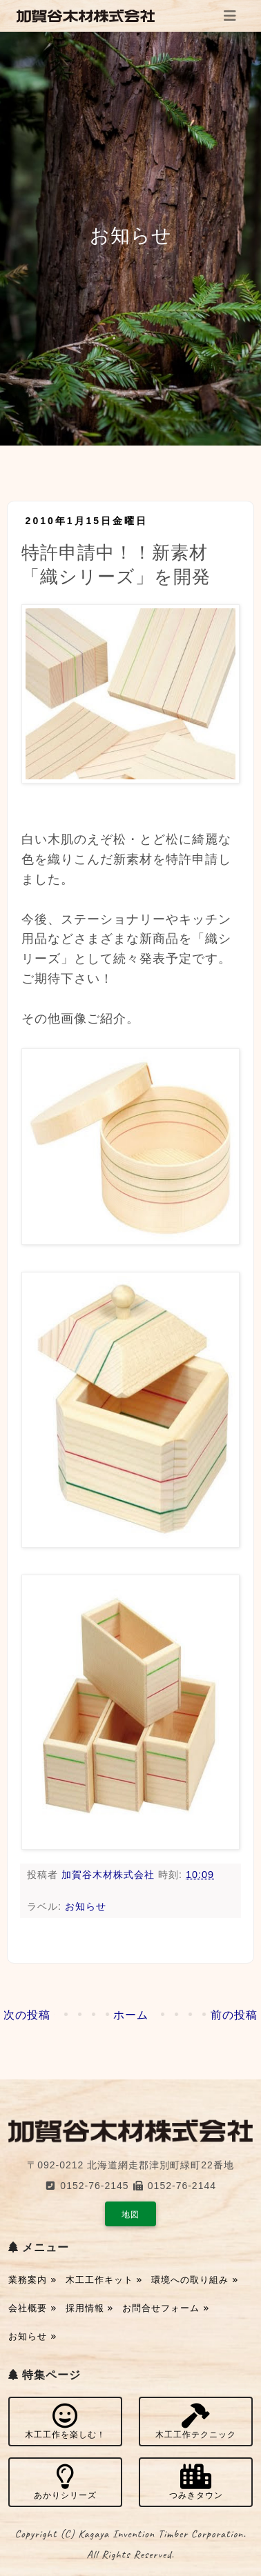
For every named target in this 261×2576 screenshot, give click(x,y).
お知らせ (85, 1906)
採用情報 (90, 2308)
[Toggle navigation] (229, 16)
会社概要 (32, 2308)
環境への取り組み (194, 2280)
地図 (130, 2214)
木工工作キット (104, 2280)
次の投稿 (26, 2015)
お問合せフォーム (165, 2308)
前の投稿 (234, 2015)
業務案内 (32, 2280)
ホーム (130, 2015)
